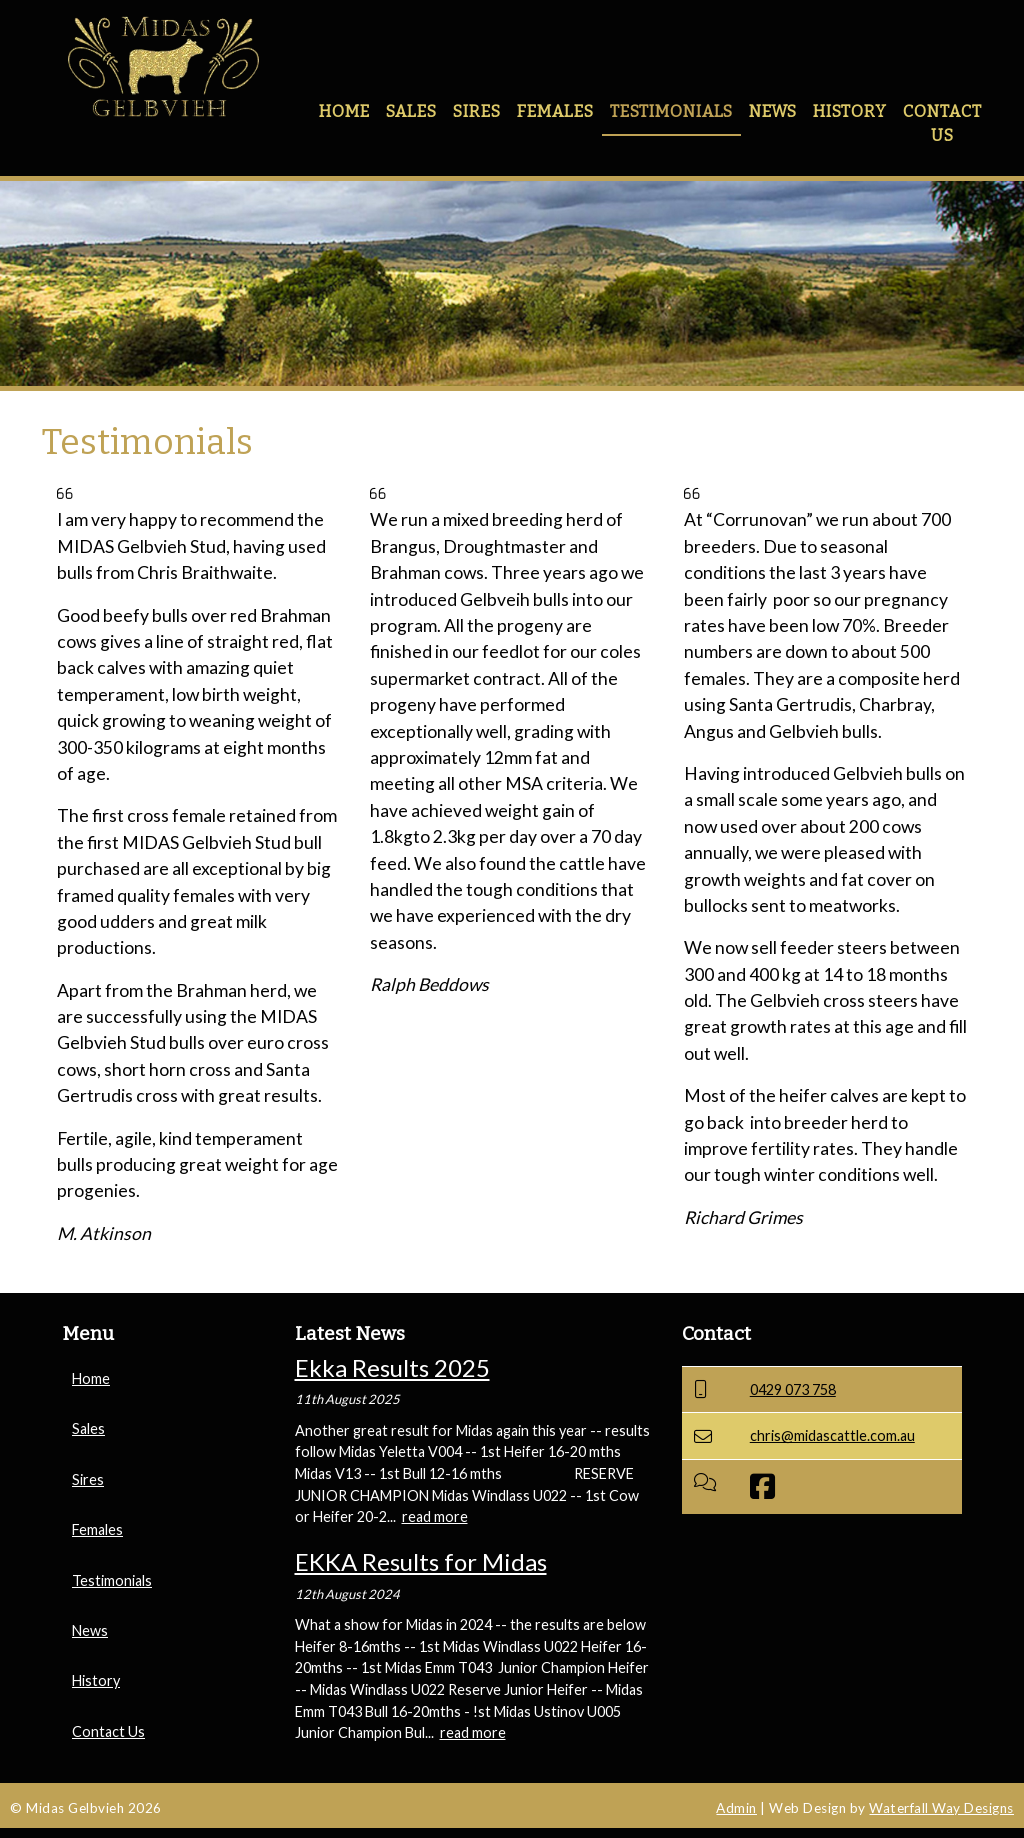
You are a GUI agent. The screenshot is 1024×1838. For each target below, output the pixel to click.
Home (344, 111)
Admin (736, 1808)
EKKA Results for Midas (421, 1561)
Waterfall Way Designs (941, 1808)
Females (555, 111)
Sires (477, 111)
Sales (411, 111)
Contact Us (942, 123)
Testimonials (671, 111)
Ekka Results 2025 (392, 1367)
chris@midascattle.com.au (832, 1435)
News (773, 111)
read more (435, 1516)
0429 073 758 (793, 1389)
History (850, 111)
